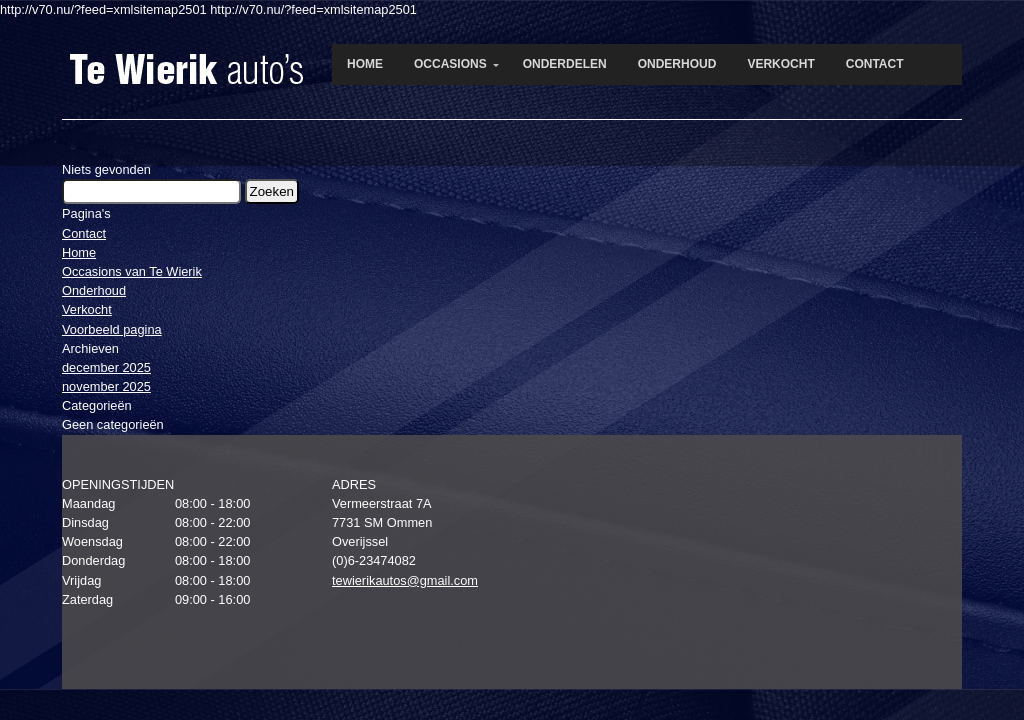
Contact (84, 233)
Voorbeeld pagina (112, 329)
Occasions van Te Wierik (132, 271)
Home (79, 252)
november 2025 (106, 386)
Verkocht (87, 309)
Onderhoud (94, 290)
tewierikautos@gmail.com (405, 580)
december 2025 (106, 367)
